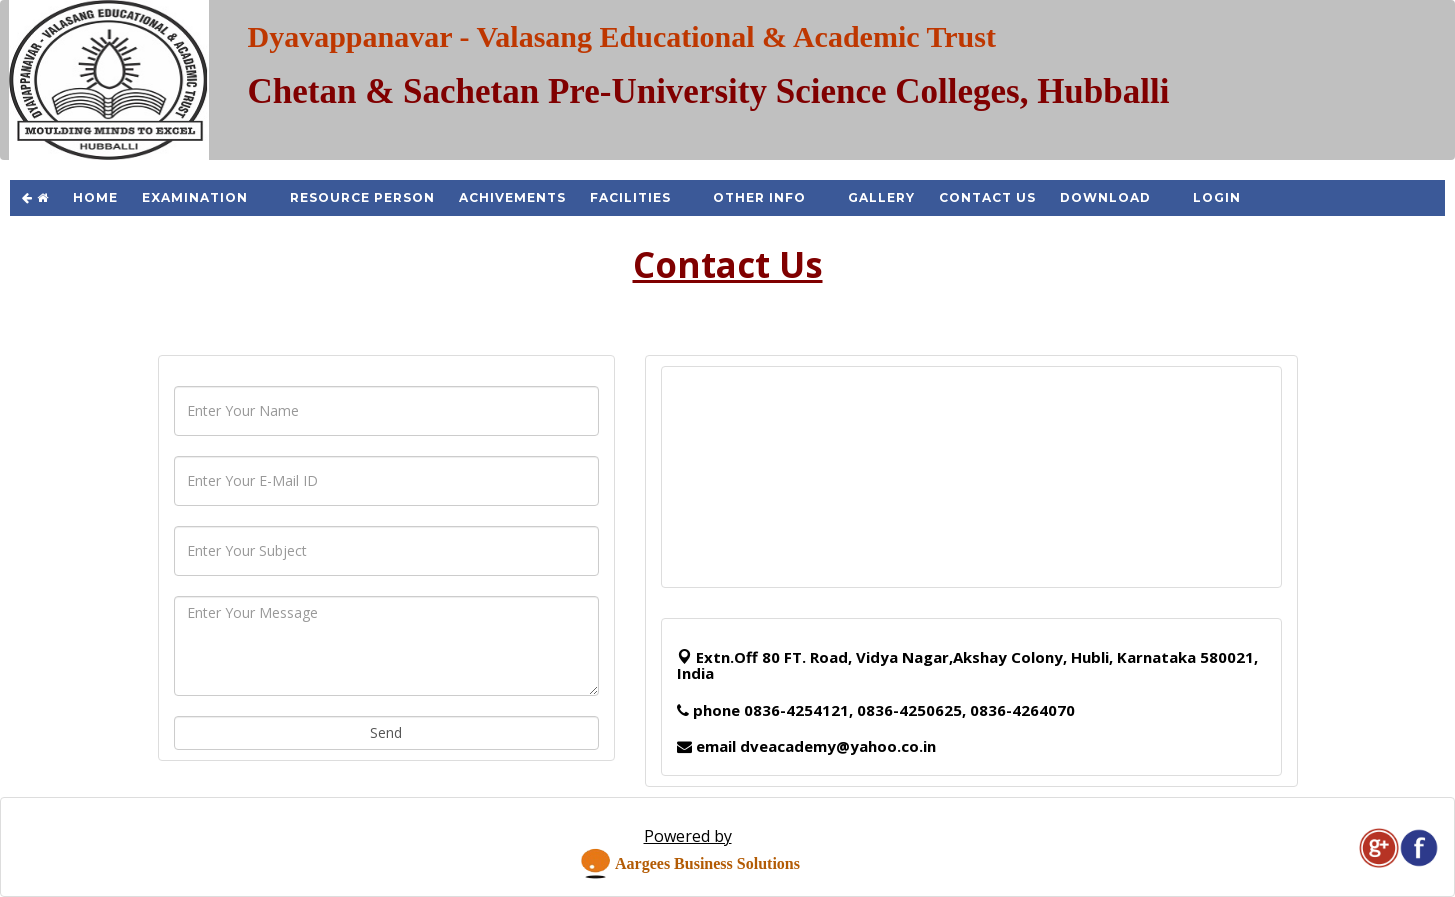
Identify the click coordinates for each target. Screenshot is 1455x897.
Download (1105, 197)
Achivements (512, 197)
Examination (195, 197)
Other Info (759, 197)
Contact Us (987, 197)
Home (95, 197)
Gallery (881, 197)
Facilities (630, 197)
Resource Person (362, 197)
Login (1217, 197)
